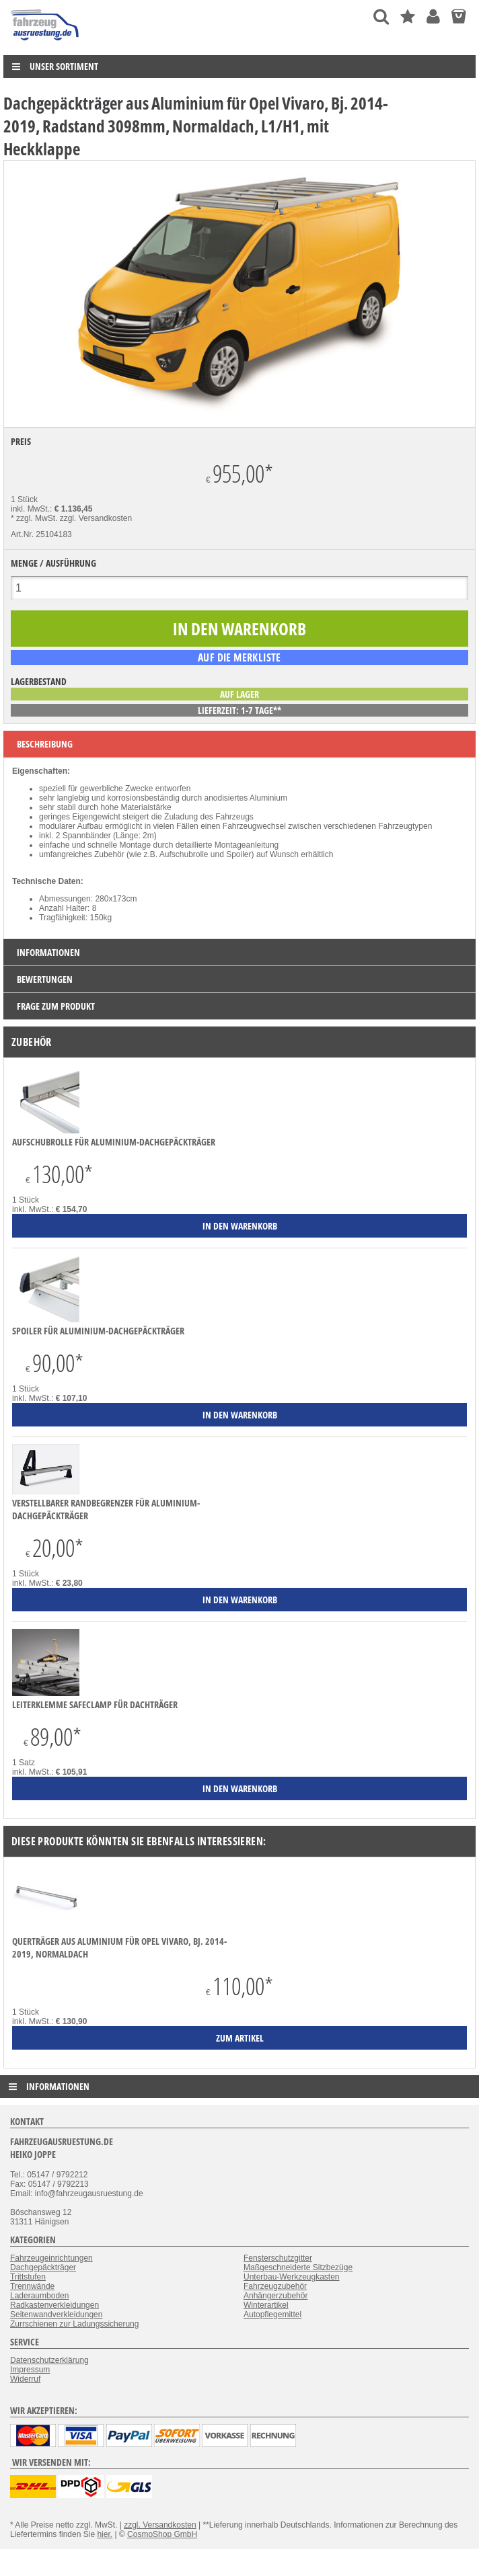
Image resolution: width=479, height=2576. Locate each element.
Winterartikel (266, 2305)
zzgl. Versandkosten (96, 518)
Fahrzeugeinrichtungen (51, 2258)
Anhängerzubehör (275, 2295)
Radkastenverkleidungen (54, 2305)
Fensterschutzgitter (278, 2258)
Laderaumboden (39, 2295)
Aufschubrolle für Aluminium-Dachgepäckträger (113, 1141)
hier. (104, 2534)
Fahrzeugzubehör (275, 2286)
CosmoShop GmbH (162, 2534)
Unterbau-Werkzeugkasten (292, 2277)
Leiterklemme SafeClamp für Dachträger (95, 1704)
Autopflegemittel (272, 2314)
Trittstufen (28, 2277)
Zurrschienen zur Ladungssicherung (74, 2324)
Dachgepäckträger (43, 2267)
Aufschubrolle (184, 854)
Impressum (30, 2369)
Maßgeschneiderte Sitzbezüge (298, 2267)
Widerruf (25, 2379)
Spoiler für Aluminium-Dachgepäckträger (98, 1330)
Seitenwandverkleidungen (56, 2314)
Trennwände (32, 2286)
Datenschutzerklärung (49, 2360)
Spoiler (238, 854)
